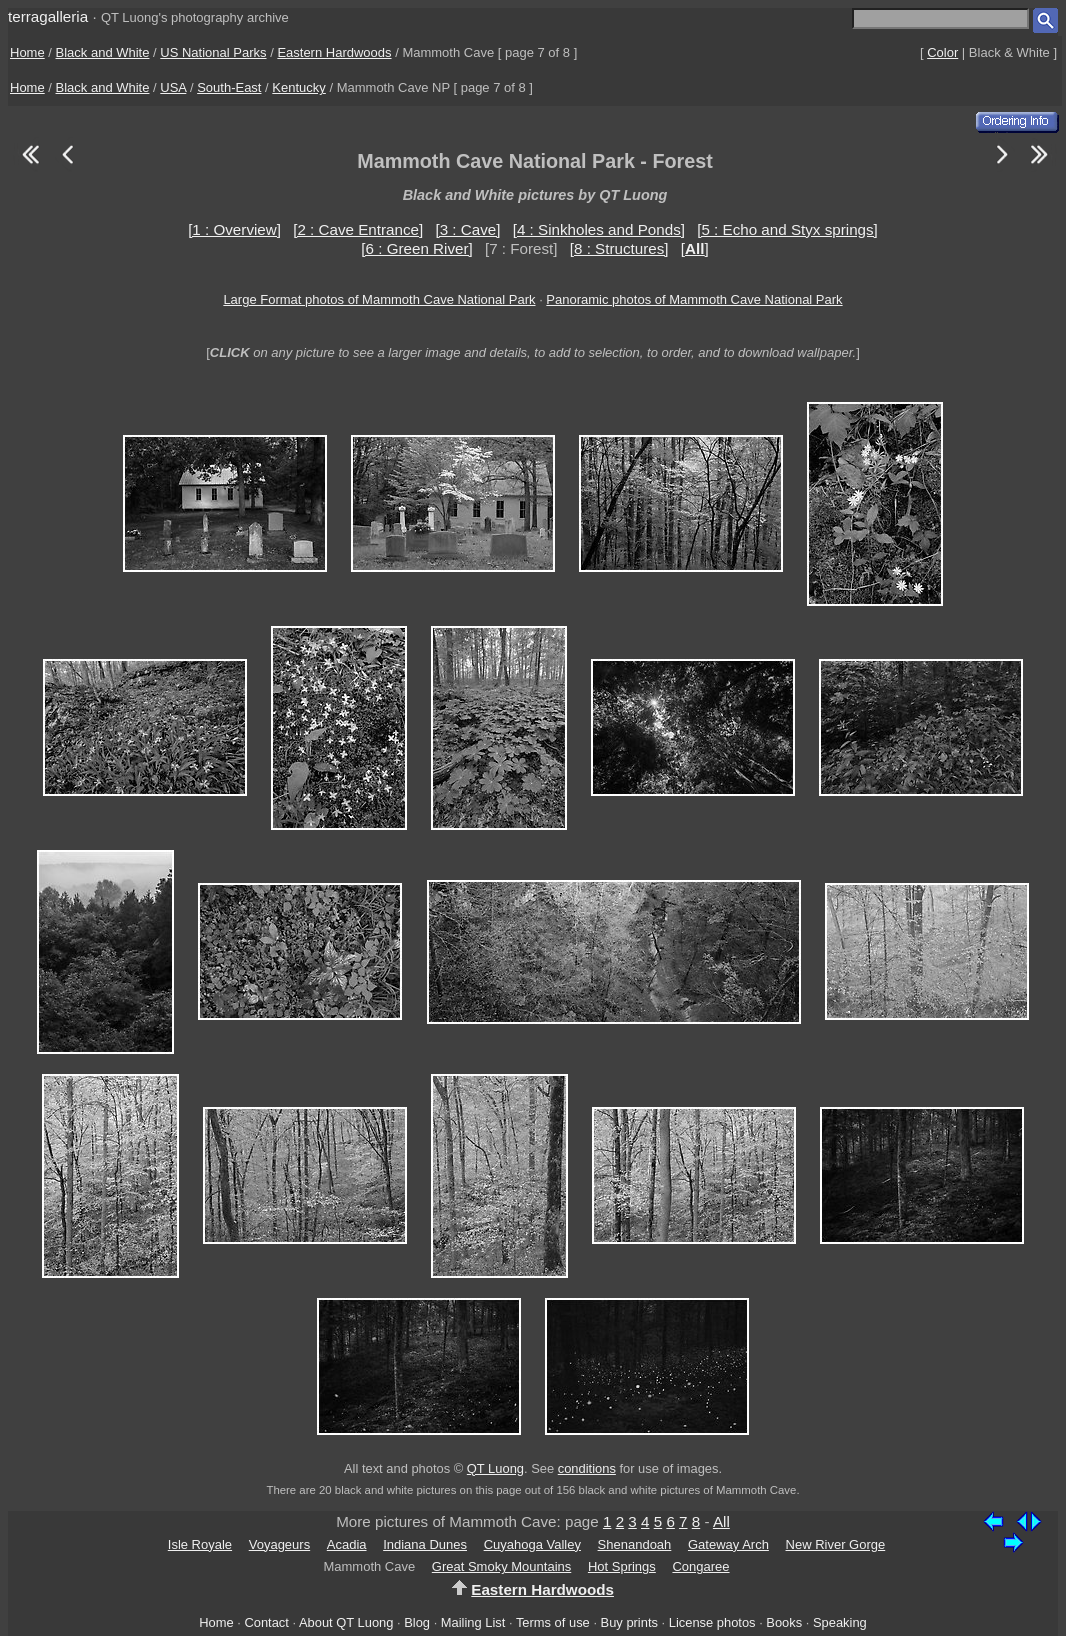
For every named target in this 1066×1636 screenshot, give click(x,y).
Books (784, 1622)
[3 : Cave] (467, 229)
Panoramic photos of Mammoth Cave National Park (694, 299)
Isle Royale (200, 1544)
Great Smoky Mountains (501, 1566)
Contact (266, 1622)
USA (173, 87)
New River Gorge (836, 1544)
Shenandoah (635, 1544)
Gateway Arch (728, 1544)
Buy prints (629, 1622)
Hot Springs (622, 1566)
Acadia (347, 1544)
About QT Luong (346, 1622)
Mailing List (473, 1622)
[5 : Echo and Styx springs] (787, 229)
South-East (229, 87)
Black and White (103, 52)
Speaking (840, 1622)
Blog (417, 1622)
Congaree (700, 1566)
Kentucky (298, 87)
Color (942, 52)
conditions (587, 1468)
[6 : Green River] (416, 248)
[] (695, 248)
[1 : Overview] (234, 229)
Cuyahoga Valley (532, 1544)
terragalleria (48, 16)
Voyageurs (279, 1544)
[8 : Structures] (619, 248)
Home (27, 52)
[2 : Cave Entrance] (358, 229)
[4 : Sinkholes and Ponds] (599, 229)
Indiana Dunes (425, 1544)
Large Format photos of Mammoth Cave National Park (379, 299)
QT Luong (495, 1468)
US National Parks (213, 52)
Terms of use (553, 1622)
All (721, 1521)
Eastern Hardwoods (334, 52)
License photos (712, 1622)
